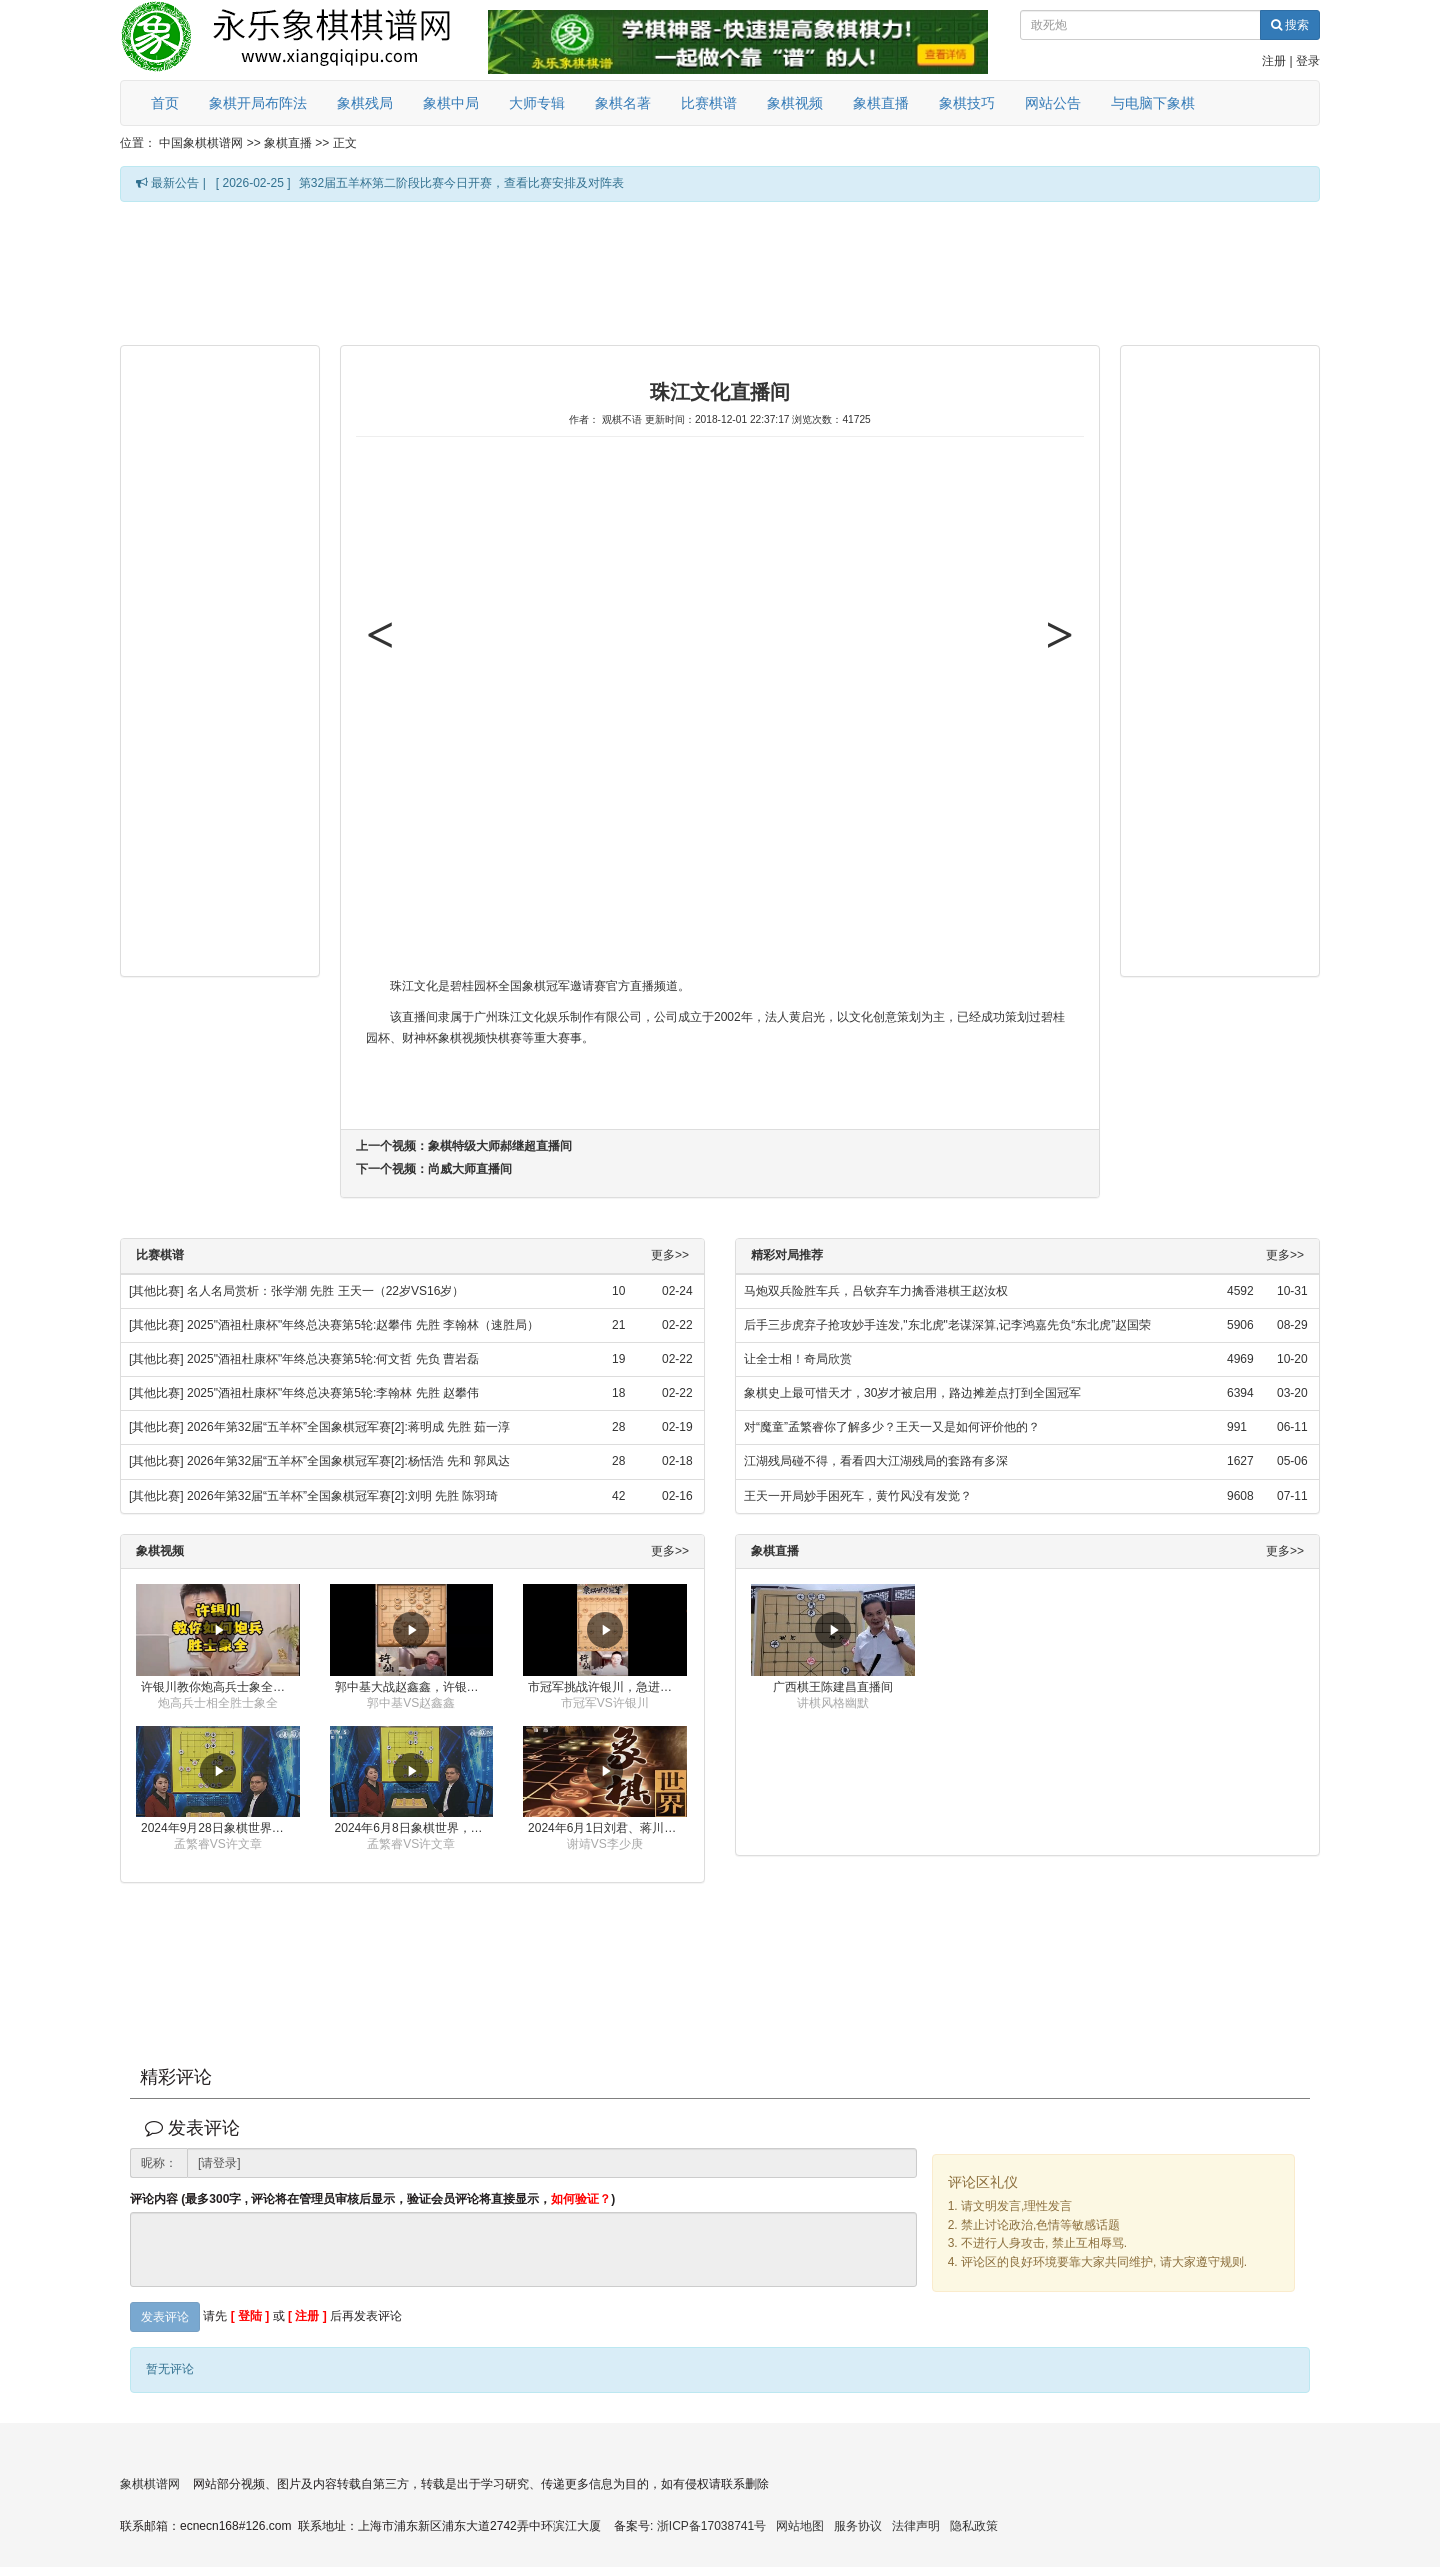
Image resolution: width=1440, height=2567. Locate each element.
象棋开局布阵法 (258, 103)
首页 (165, 103)
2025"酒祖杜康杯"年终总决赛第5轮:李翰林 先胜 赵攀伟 (333, 1393)
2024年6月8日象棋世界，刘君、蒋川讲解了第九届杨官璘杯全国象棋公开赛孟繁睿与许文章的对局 (414, 1828)
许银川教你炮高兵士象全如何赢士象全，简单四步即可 (220, 1687)
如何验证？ (581, 2199)
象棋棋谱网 (150, 2484)
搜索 (1290, 25)
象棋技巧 (967, 103)
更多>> (670, 1255)
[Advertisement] (720, 272)
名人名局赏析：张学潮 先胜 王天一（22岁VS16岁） (325, 1291)
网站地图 (800, 2526)
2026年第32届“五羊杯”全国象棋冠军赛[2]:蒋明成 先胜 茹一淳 (348, 1427)
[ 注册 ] (307, 2316)
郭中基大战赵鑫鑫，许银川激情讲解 (414, 1687)
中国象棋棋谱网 (201, 143)
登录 (1308, 61)
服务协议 (858, 2526)
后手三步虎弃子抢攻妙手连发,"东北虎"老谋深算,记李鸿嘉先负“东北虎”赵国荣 (947, 1325)
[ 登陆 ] (250, 2316)
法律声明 (916, 2526)
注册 (1274, 61)
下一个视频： (434, 1169)
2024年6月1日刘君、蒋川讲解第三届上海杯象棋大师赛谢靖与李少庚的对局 (607, 1828)
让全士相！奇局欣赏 (798, 1359)
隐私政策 (974, 2526)
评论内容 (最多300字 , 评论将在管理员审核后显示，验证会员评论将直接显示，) (372, 2199)
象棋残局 (365, 103)
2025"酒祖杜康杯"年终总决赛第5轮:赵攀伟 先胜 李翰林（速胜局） (363, 1325)
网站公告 (1053, 103)
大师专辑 (537, 103)
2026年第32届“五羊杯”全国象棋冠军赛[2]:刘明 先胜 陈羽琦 (342, 1496)
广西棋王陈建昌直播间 (833, 1687)
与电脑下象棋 (1153, 103)
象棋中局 (451, 103)
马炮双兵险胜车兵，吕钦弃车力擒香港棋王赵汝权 (876, 1291)
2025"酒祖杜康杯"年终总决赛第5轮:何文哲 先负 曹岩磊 (333, 1359)
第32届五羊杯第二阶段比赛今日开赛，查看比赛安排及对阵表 (461, 183)
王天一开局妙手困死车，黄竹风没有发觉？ (858, 1496)
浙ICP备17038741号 (711, 2526)
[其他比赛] (156, 1291)
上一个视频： (464, 1146)
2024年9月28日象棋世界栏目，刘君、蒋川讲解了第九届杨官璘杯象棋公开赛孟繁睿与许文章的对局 (220, 1828)
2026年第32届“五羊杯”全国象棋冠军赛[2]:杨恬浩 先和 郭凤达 (348, 1461)
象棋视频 (795, 103)
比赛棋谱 (709, 103)
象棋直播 (881, 103)
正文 (345, 143)
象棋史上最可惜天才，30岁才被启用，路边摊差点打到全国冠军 (912, 1393)
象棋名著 (623, 103)
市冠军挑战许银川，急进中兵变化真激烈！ (607, 1687)
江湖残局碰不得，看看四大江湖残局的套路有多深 (876, 1461)
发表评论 (165, 2317)
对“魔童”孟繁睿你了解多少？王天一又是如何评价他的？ (892, 1427)
